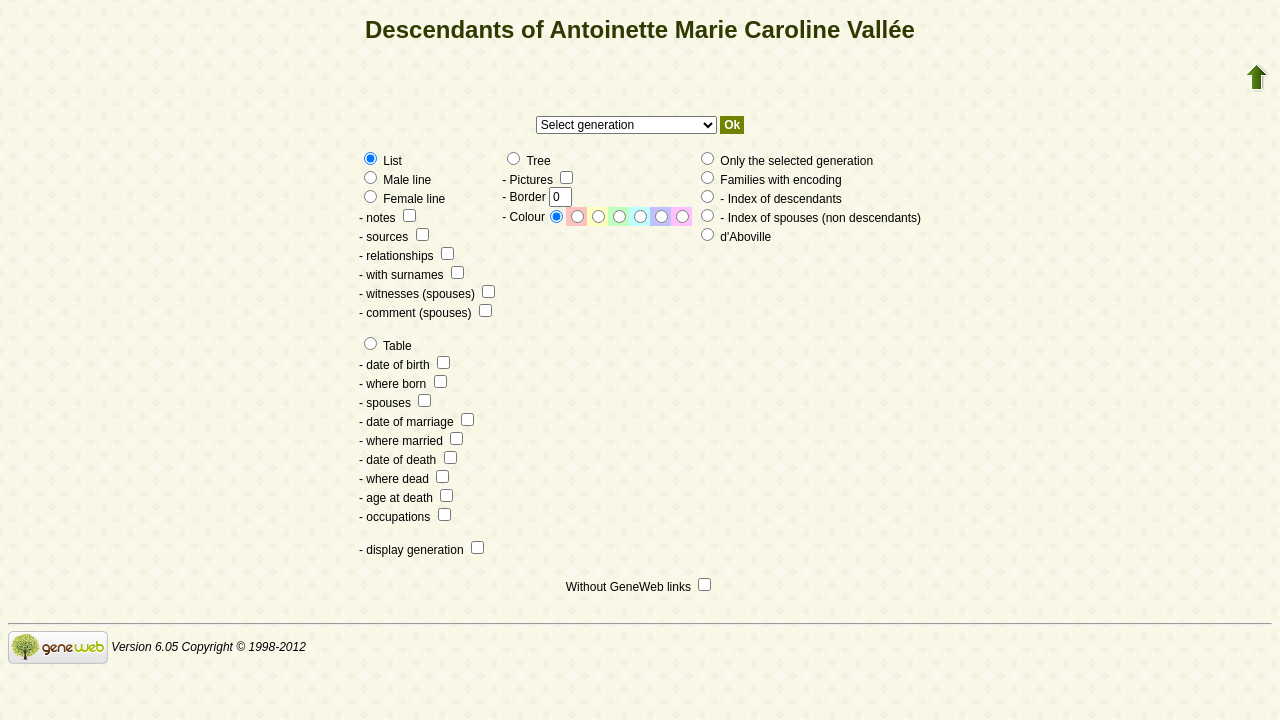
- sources (394, 237)
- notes (387, 218)
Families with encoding (771, 180)
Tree (528, 161)
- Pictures (537, 180)
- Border (537, 197)
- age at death (406, 498)
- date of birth (404, 365)
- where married (411, 441)
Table (388, 346)
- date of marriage (416, 422)
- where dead (404, 479)
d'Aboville (736, 237)
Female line (404, 199)
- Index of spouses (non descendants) (811, 218)
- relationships (406, 256)
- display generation (421, 550)
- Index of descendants (771, 199)
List (383, 161)
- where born (403, 384)
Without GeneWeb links (639, 587)
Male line (397, 180)
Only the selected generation (787, 161)
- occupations (405, 517)
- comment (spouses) (425, 313)
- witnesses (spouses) (427, 294)
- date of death (408, 460)
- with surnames (411, 275)
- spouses (395, 403)
